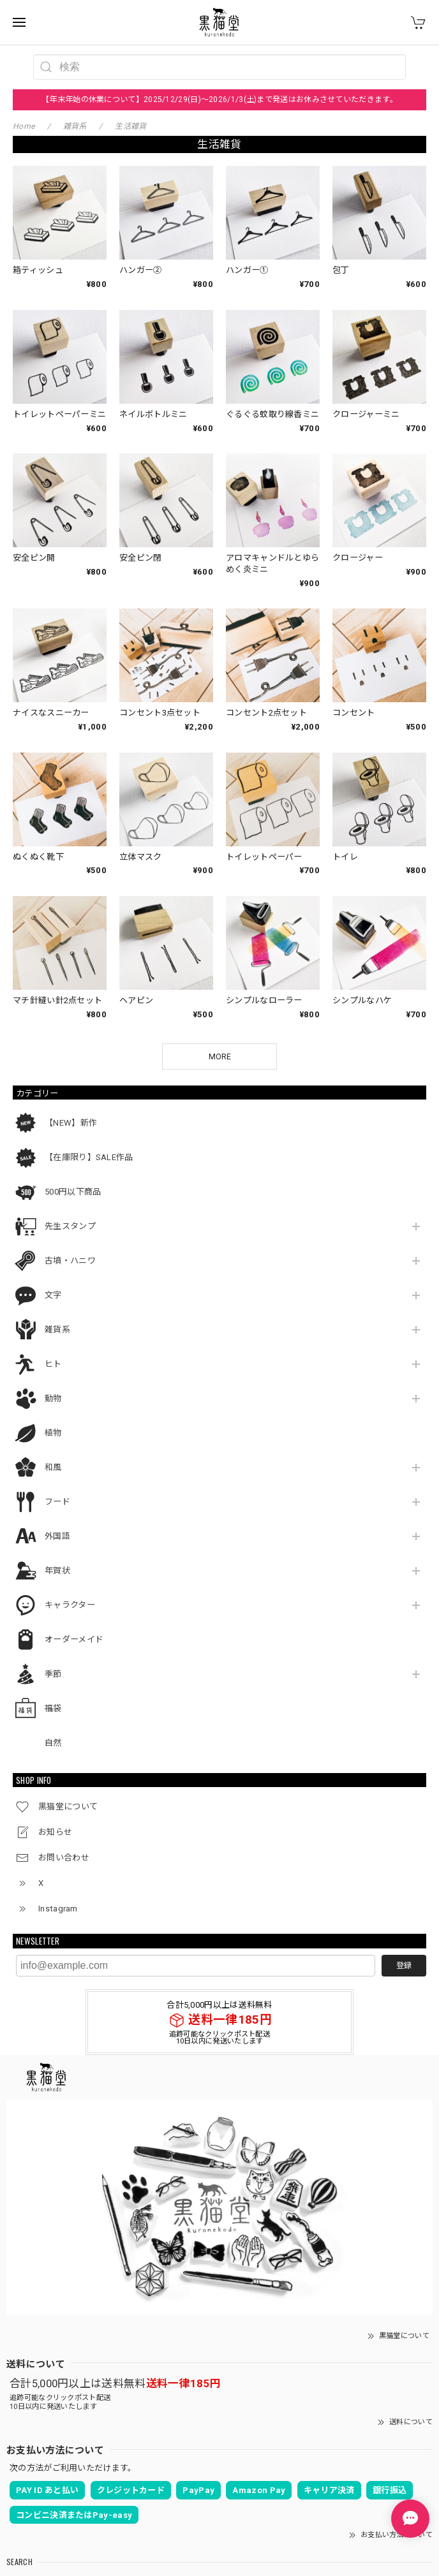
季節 (53, 1593)
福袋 (53, 1627)
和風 (53, 1386)
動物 (53, 1317)
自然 (53, 1662)
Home (23, 126)
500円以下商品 (73, 1110)
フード (57, 1420)
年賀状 (57, 1489)
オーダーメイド (74, 1558)
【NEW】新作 (71, 1042)
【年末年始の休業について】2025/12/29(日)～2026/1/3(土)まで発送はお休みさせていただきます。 (219, 99)
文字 (53, 1214)
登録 (404, 1884)
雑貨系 (57, 1248)
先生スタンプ (70, 1145)
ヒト (53, 1283)
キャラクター (70, 1524)
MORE (220, 975)
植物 (53, 1352)
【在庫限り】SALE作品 (89, 1076)
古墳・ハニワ (70, 1179)
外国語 (57, 1455)
